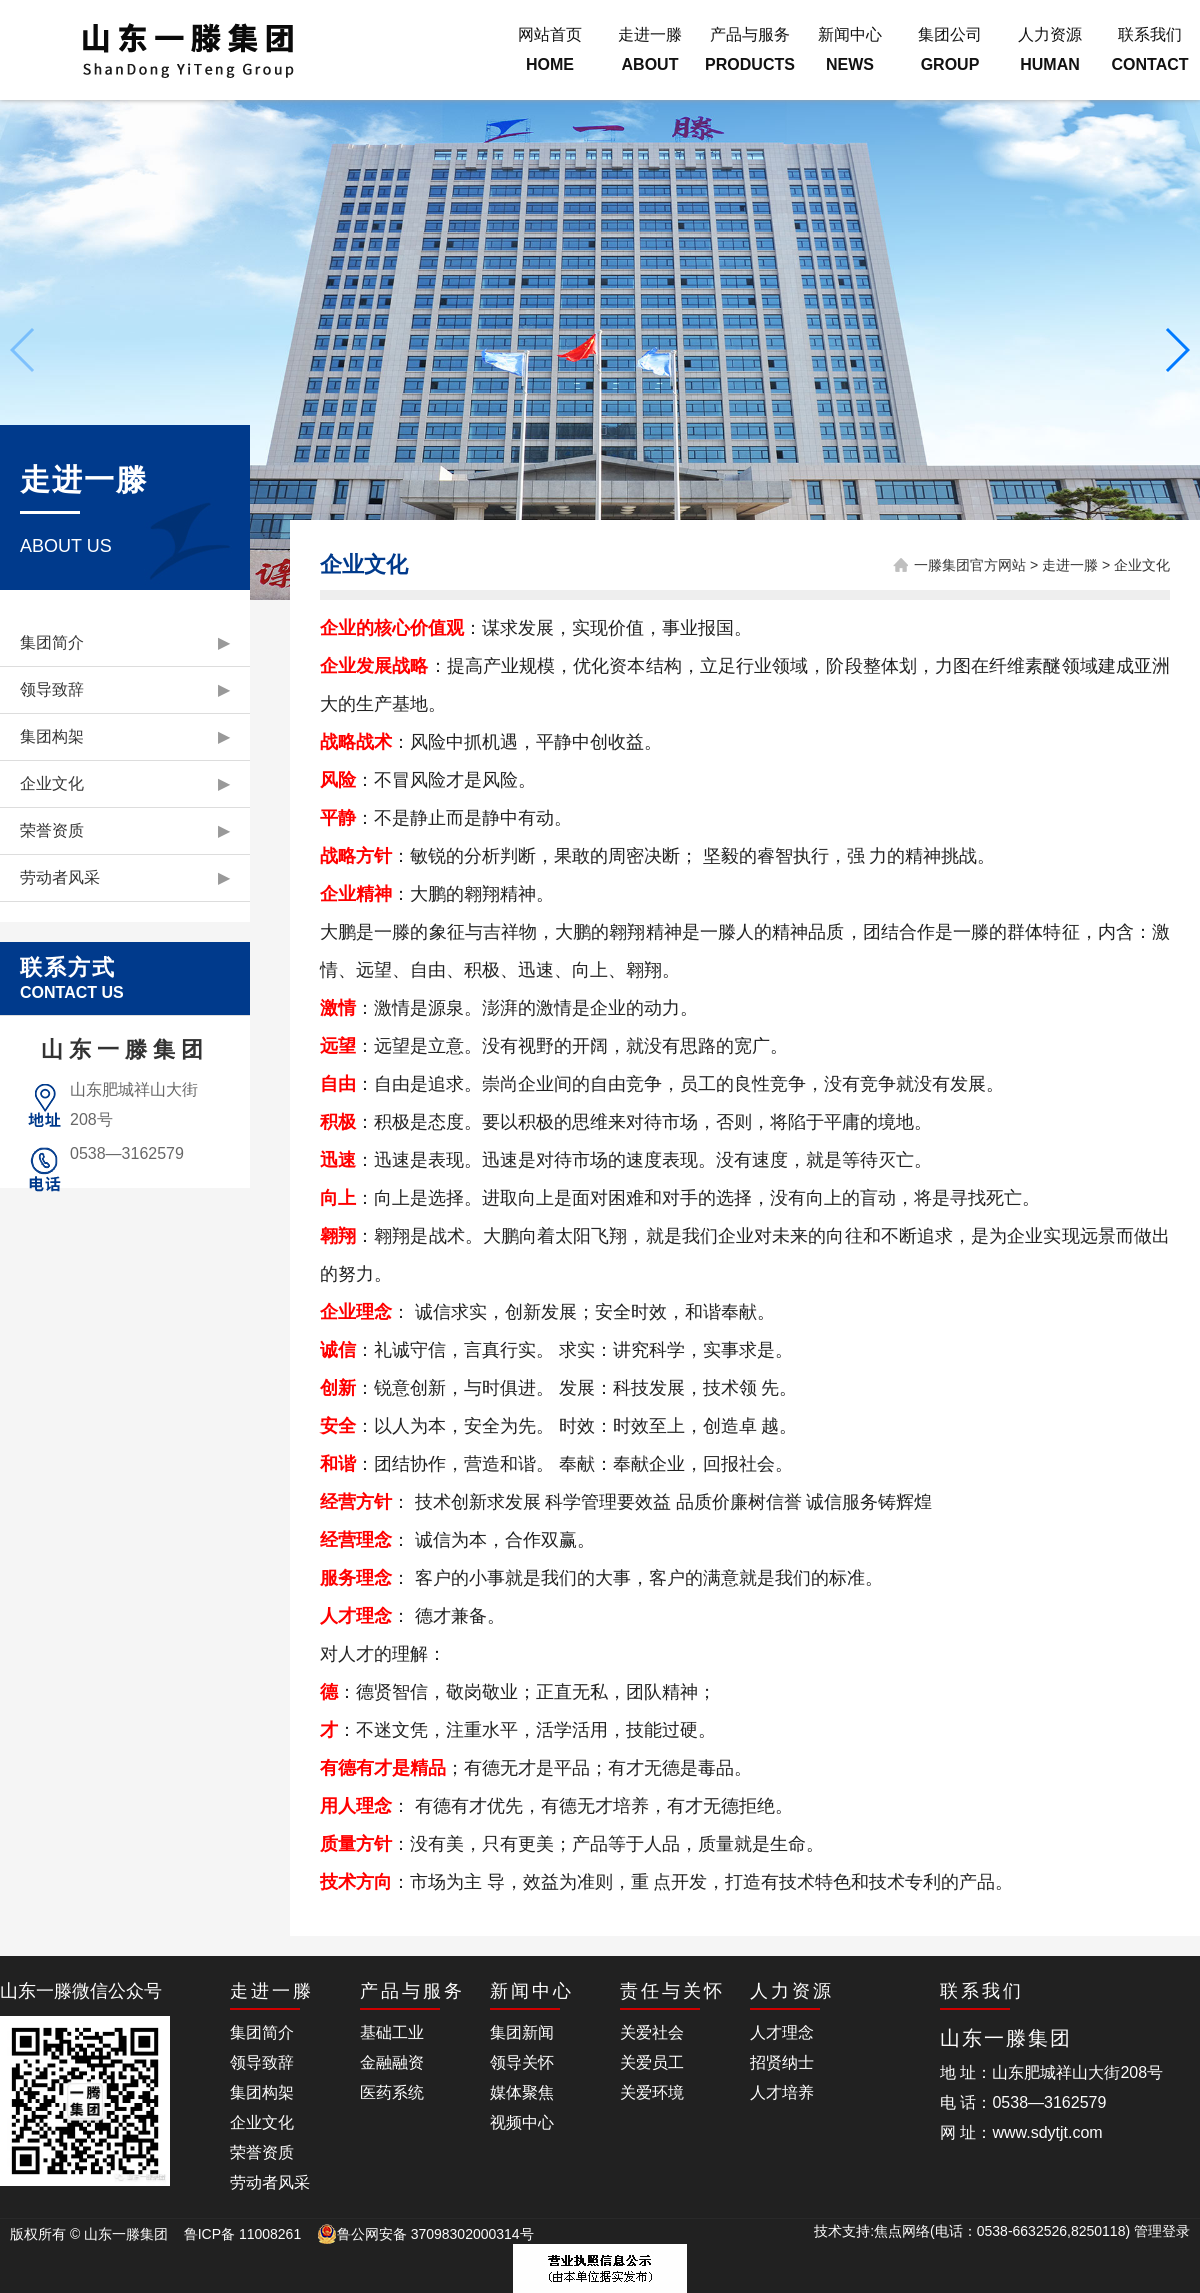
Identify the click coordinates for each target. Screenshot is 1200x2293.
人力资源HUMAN (1050, 49)
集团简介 (125, 643)
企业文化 (125, 784)
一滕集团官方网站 (970, 565)
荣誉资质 (125, 831)
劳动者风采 (125, 878)
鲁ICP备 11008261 (243, 2234)
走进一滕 (1070, 565)
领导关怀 (522, 2062)
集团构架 (125, 737)
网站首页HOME (550, 49)
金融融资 (392, 2062)
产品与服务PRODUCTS (750, 49)
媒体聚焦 (522, 2092)
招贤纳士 (782, 2062)
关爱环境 (652, 2092)
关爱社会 (652, 2032)
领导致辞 (125, 690)
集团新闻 (522, 2032)
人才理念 (782, 2032)
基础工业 (392, 2032)
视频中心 (522, 2122)
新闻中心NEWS (850, 49)
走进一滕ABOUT (650, 49)
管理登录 (1162, 2231)
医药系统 (392, 2092)
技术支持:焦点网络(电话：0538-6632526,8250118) (974, 2231)
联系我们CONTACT (1149, 49)
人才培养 (782, 2092)
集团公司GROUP (950, 49)
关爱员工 (652, 2062)
